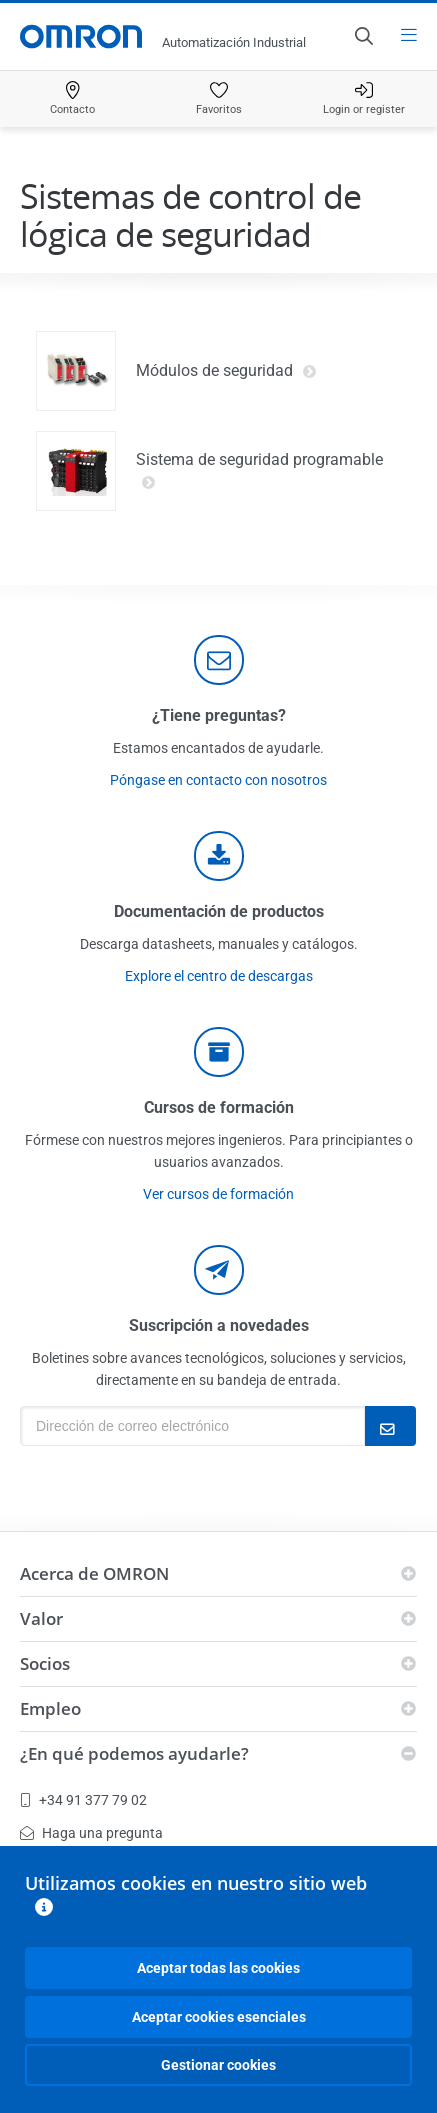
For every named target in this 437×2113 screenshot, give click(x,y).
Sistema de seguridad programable (259, 471)
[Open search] (363, 36)
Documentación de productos (219, 911)
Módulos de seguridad (226, 371)
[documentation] (219, 856)
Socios (45, 1663)
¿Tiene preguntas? (219, 715)
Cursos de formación (219, 1107)
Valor (41, 1618)
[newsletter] (219, 1270)
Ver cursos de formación (218, 1194)
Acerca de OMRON (94, 1573)
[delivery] (219, 1052)
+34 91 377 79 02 (83, 1800)
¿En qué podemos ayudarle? (134, 1753)
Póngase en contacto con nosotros (218, 780)
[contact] (219, 660)
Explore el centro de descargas (219, 976)
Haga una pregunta (91, 1833)
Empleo (50, 1708)
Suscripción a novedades (219, 1325)
